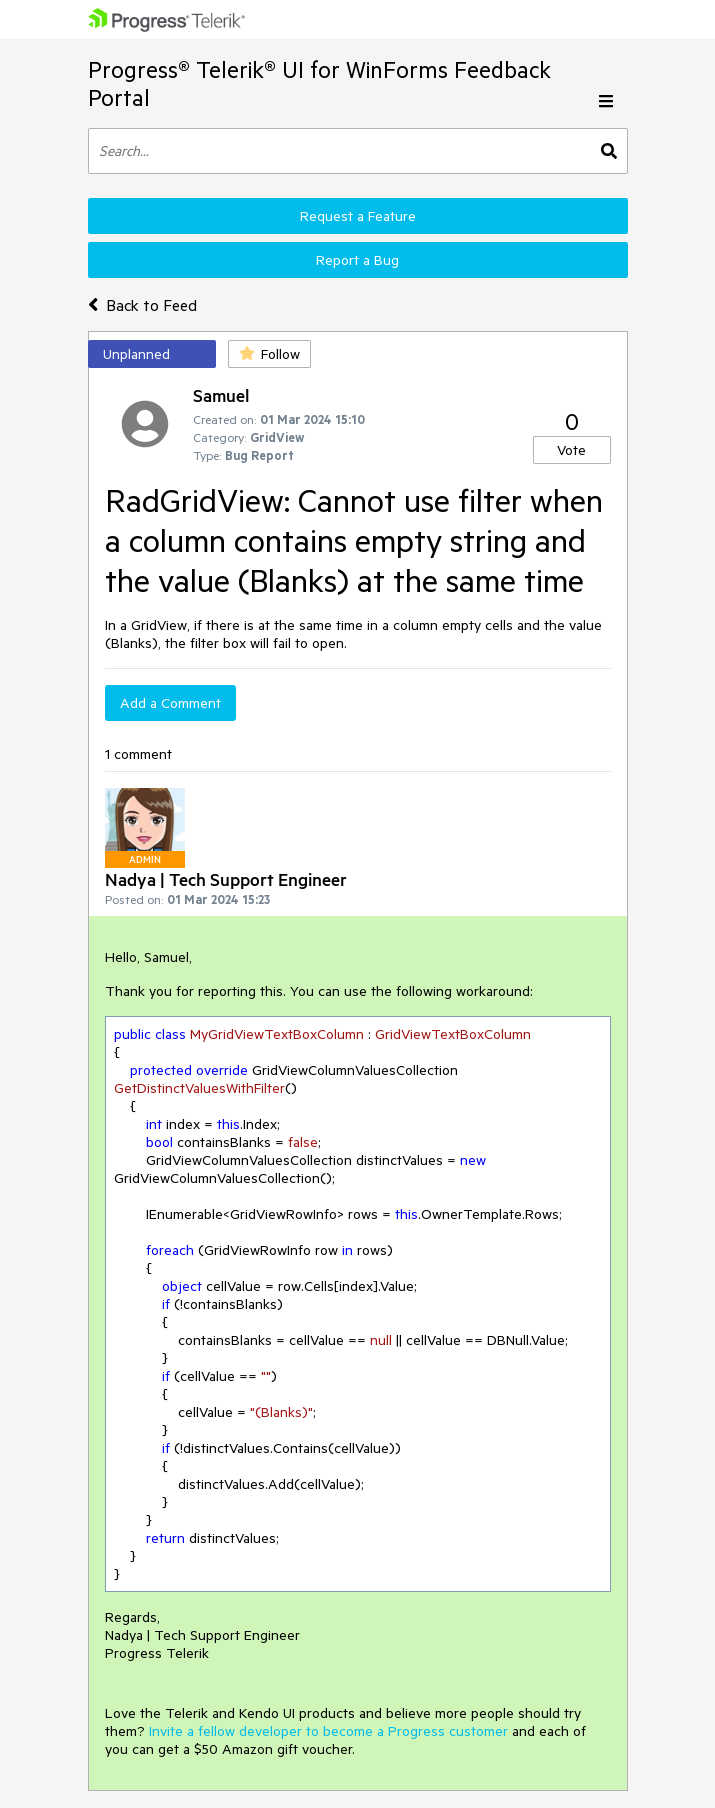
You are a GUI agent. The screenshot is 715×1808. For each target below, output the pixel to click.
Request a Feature (358, 216)
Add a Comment (170, 703)
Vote (571, 450)
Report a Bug (357, 260)
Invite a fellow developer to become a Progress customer (328, 1731)
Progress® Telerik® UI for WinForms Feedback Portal (319, 83)
